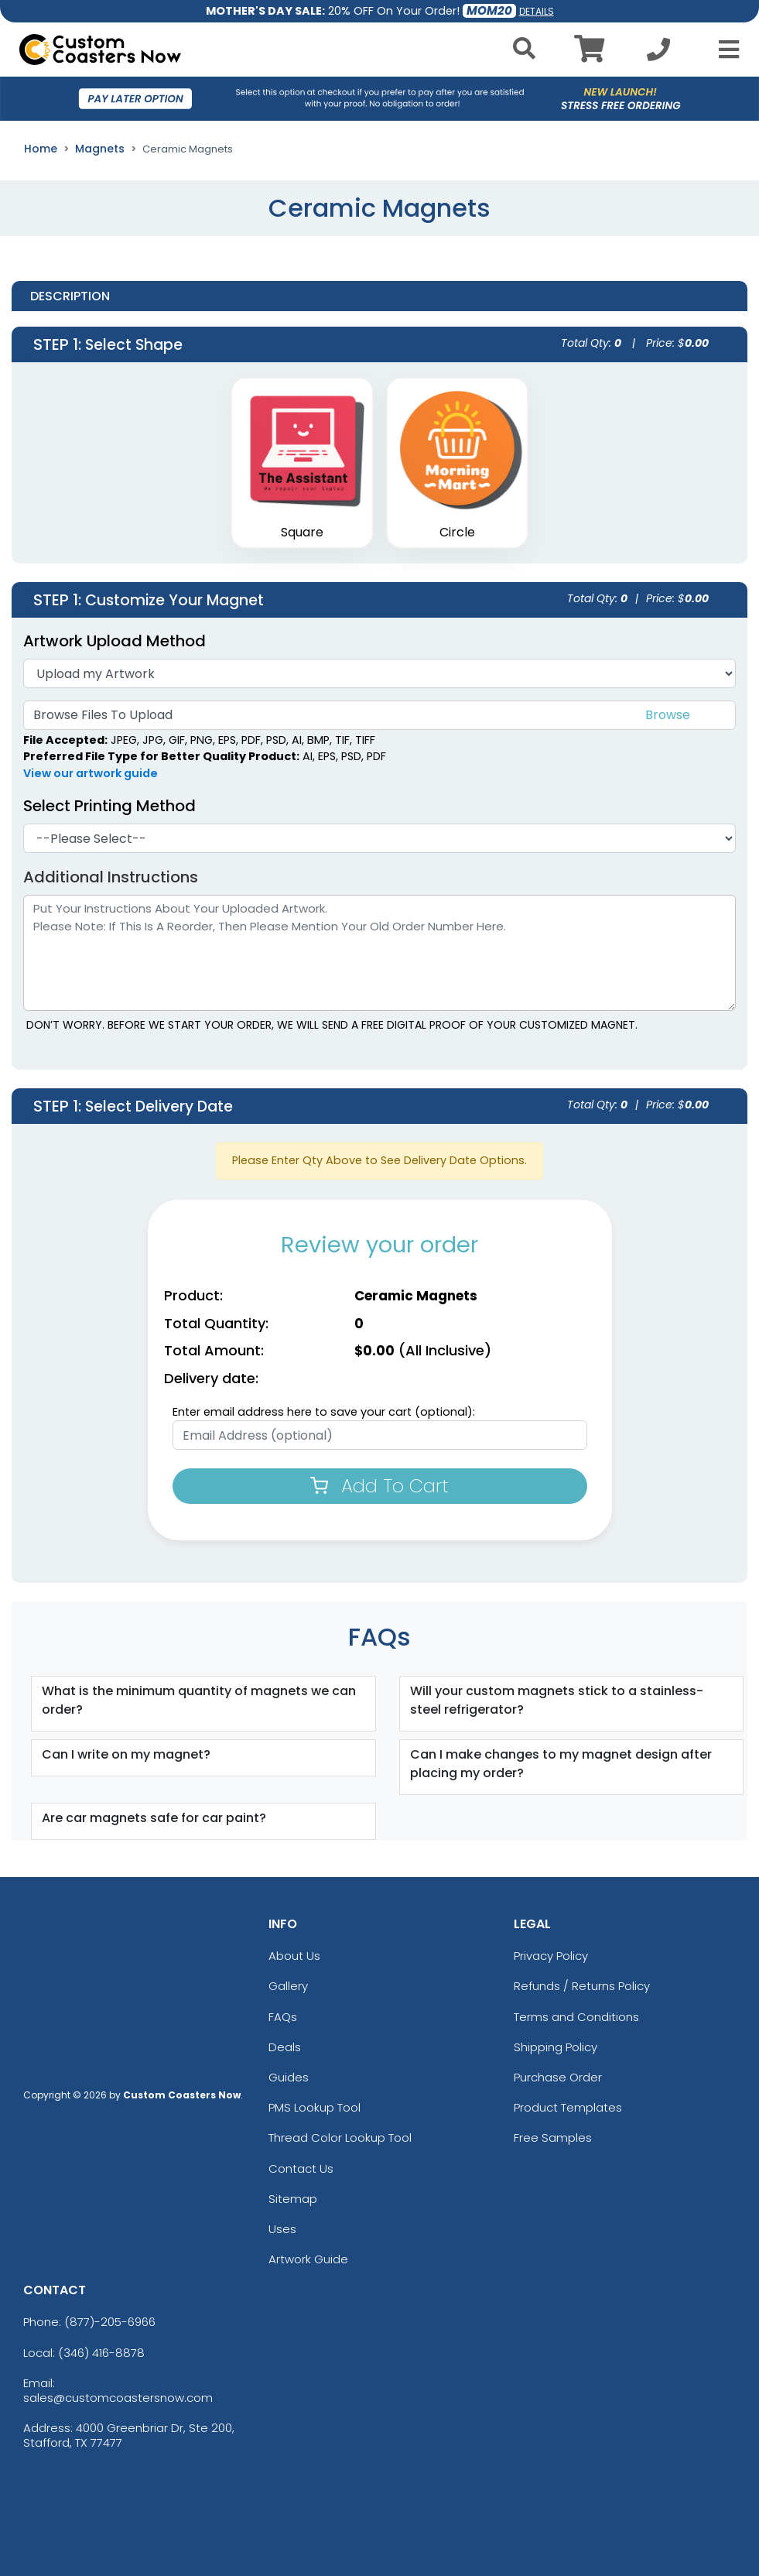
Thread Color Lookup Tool (340, 2137)
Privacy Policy (551, 1955)
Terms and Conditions (576, 2017)
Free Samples (553, 2137)
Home (40, 148)
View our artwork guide (90, 773)
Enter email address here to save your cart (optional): (324, 1412)
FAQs (282, 2017)
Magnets (100, 148)
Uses (282, 2229)
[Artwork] (379, 673)
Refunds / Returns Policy (582, 1986)
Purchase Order (558, 2077)
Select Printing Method (109, 806)
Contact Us (300, 2168)
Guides (288, 2077)
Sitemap (292, 2199)
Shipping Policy (555, 2047)
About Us (294, 1955)
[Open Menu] (724, 49)
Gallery (288, 1986)
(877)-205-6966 (110, 2322)
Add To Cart (379, 1486)
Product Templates (568, 2107)
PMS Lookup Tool (314, 2107)
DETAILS (536, 11)
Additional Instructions (110, 877)
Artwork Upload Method (114, 641)
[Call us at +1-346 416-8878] (658, 54)
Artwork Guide (308, 2259)
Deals (284, 2047)
